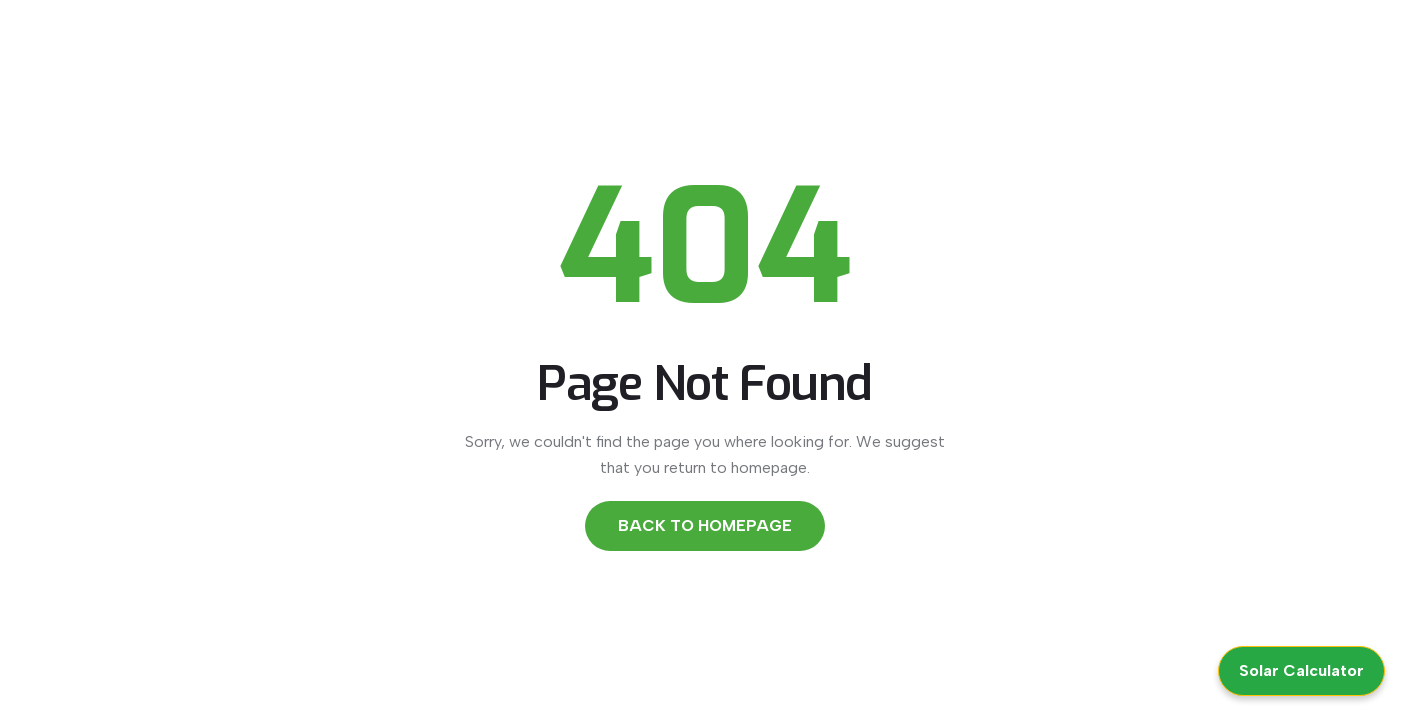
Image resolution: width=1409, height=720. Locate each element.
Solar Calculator (1301, 670)
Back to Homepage (705, 525)
